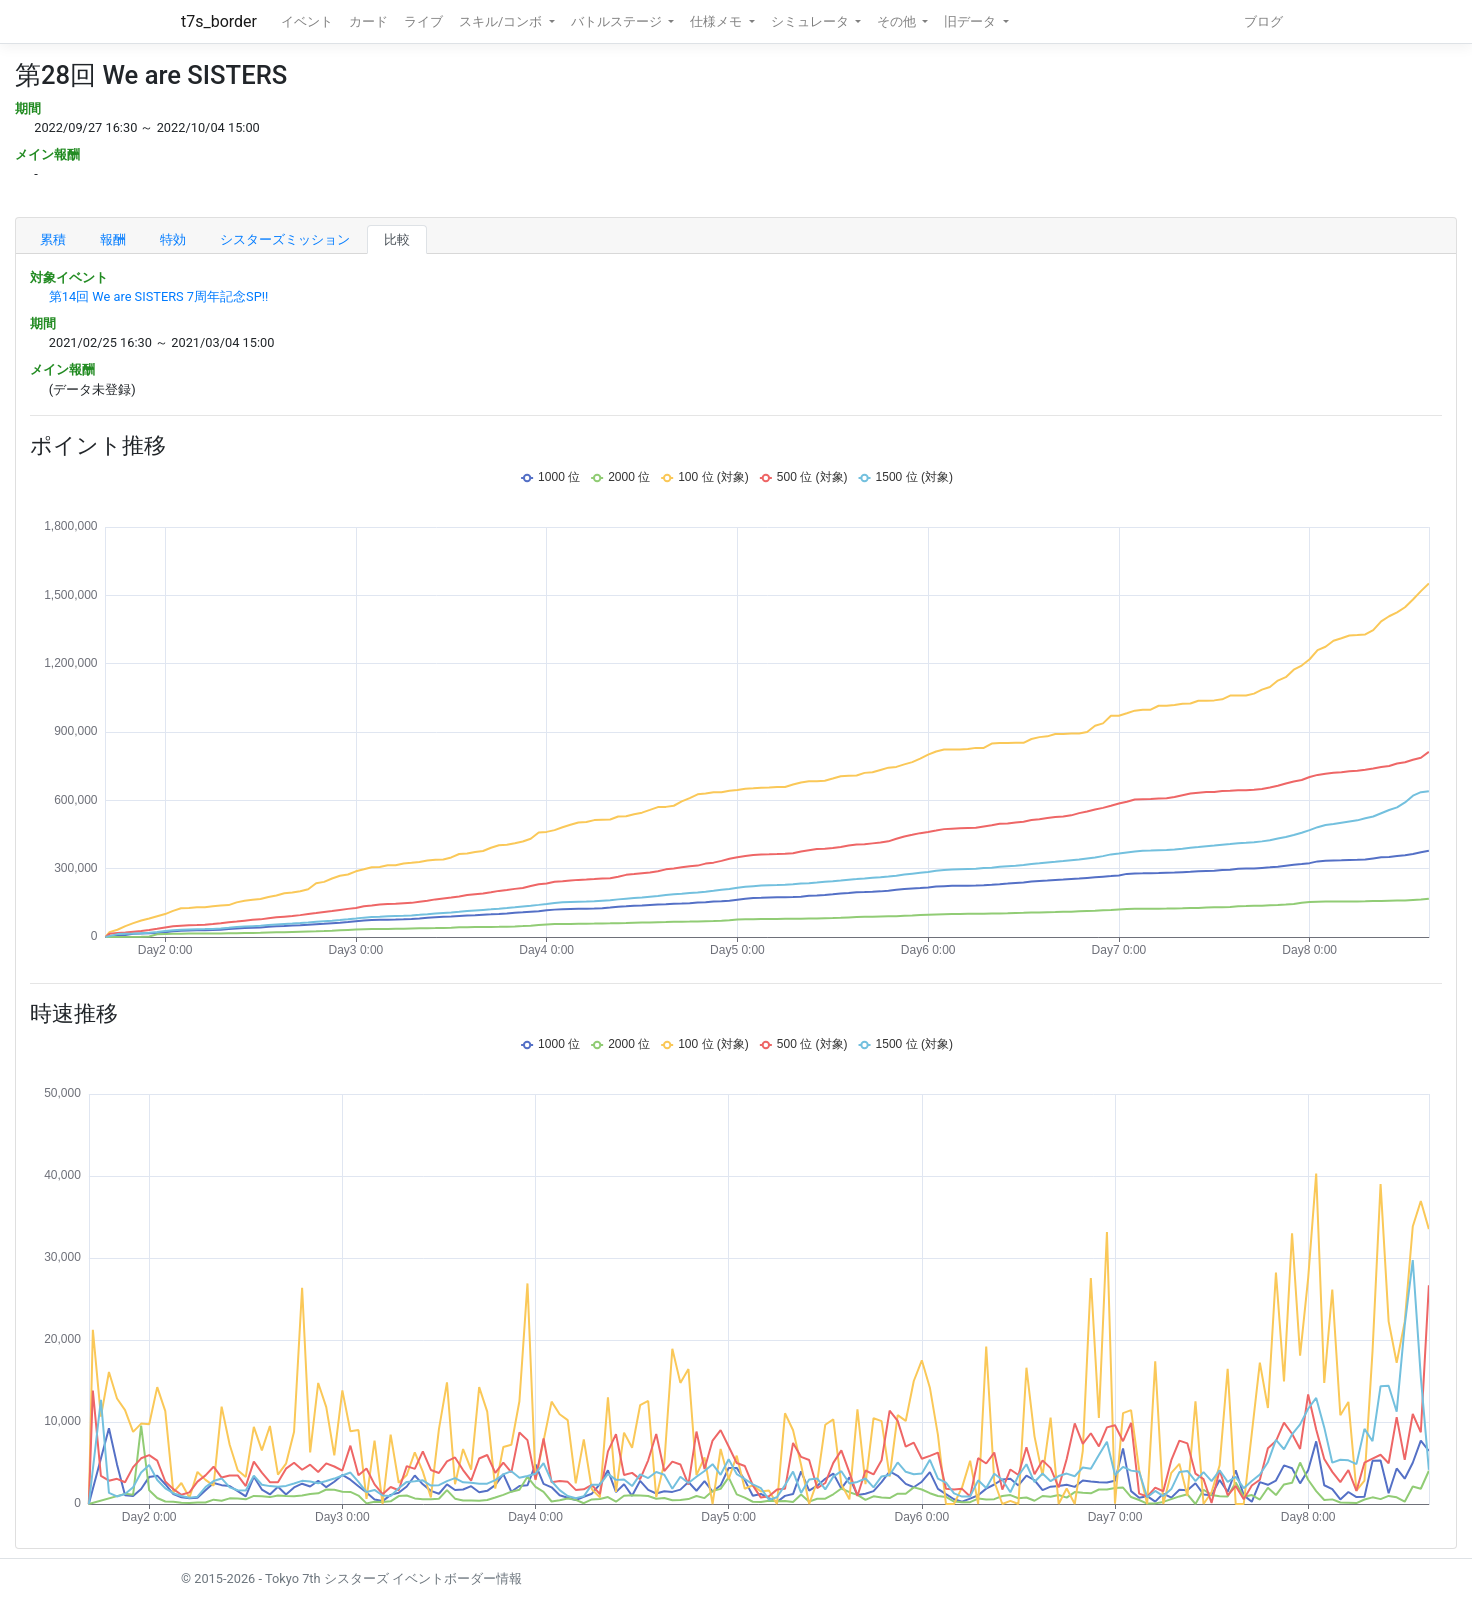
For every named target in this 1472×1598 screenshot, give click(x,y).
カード (368, 21)
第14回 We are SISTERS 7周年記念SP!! (159, 296)
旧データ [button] (971, 21)
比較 (397, 239)
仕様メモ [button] (717, 21)
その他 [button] (898, 21)
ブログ (1263, 21)
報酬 (113, 239)
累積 (53, 239)
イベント (307, 21)
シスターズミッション (285, 239)
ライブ (423, 21)
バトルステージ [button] (618, 21)
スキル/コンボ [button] (502, 21)
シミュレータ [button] (811, 21)
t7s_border (219, 21)
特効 (173, 239)
